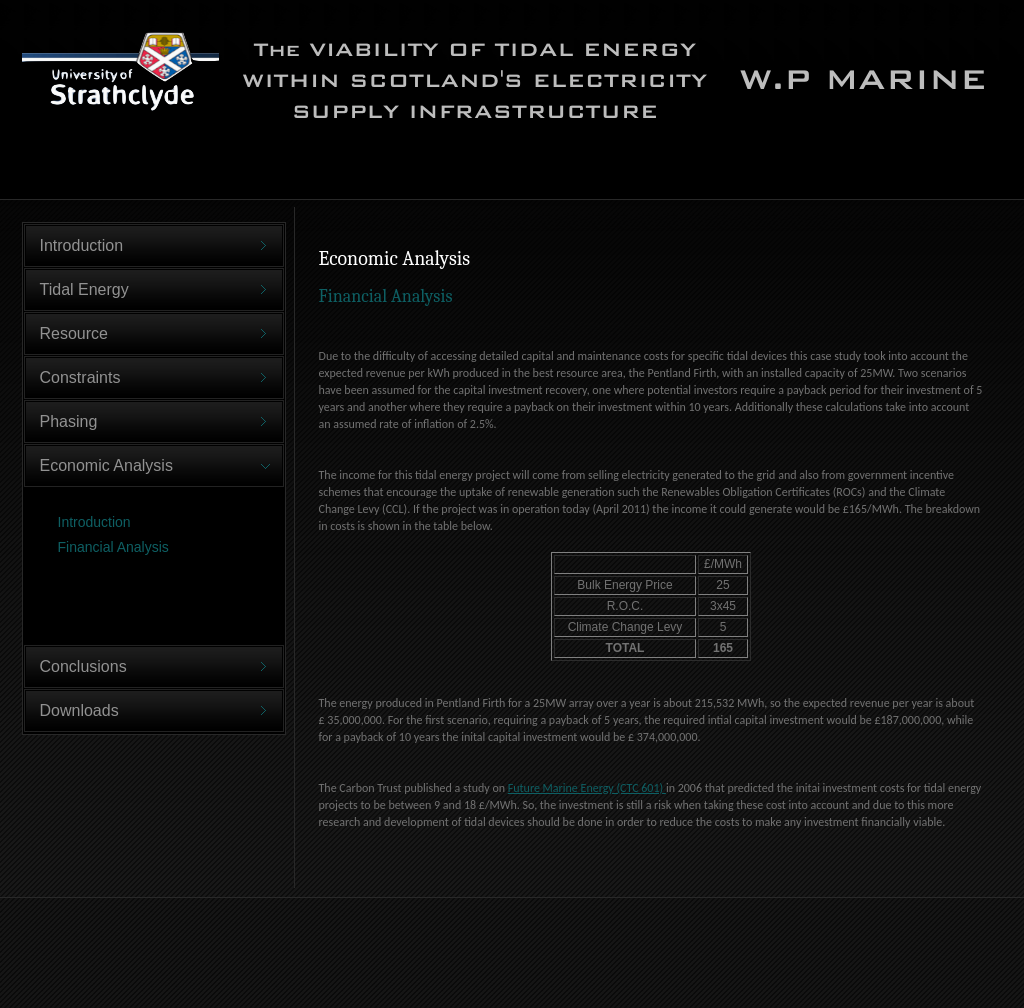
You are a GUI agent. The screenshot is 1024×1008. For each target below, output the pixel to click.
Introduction (94, 522)
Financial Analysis (113, 547)
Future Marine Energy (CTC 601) (587, 788)
